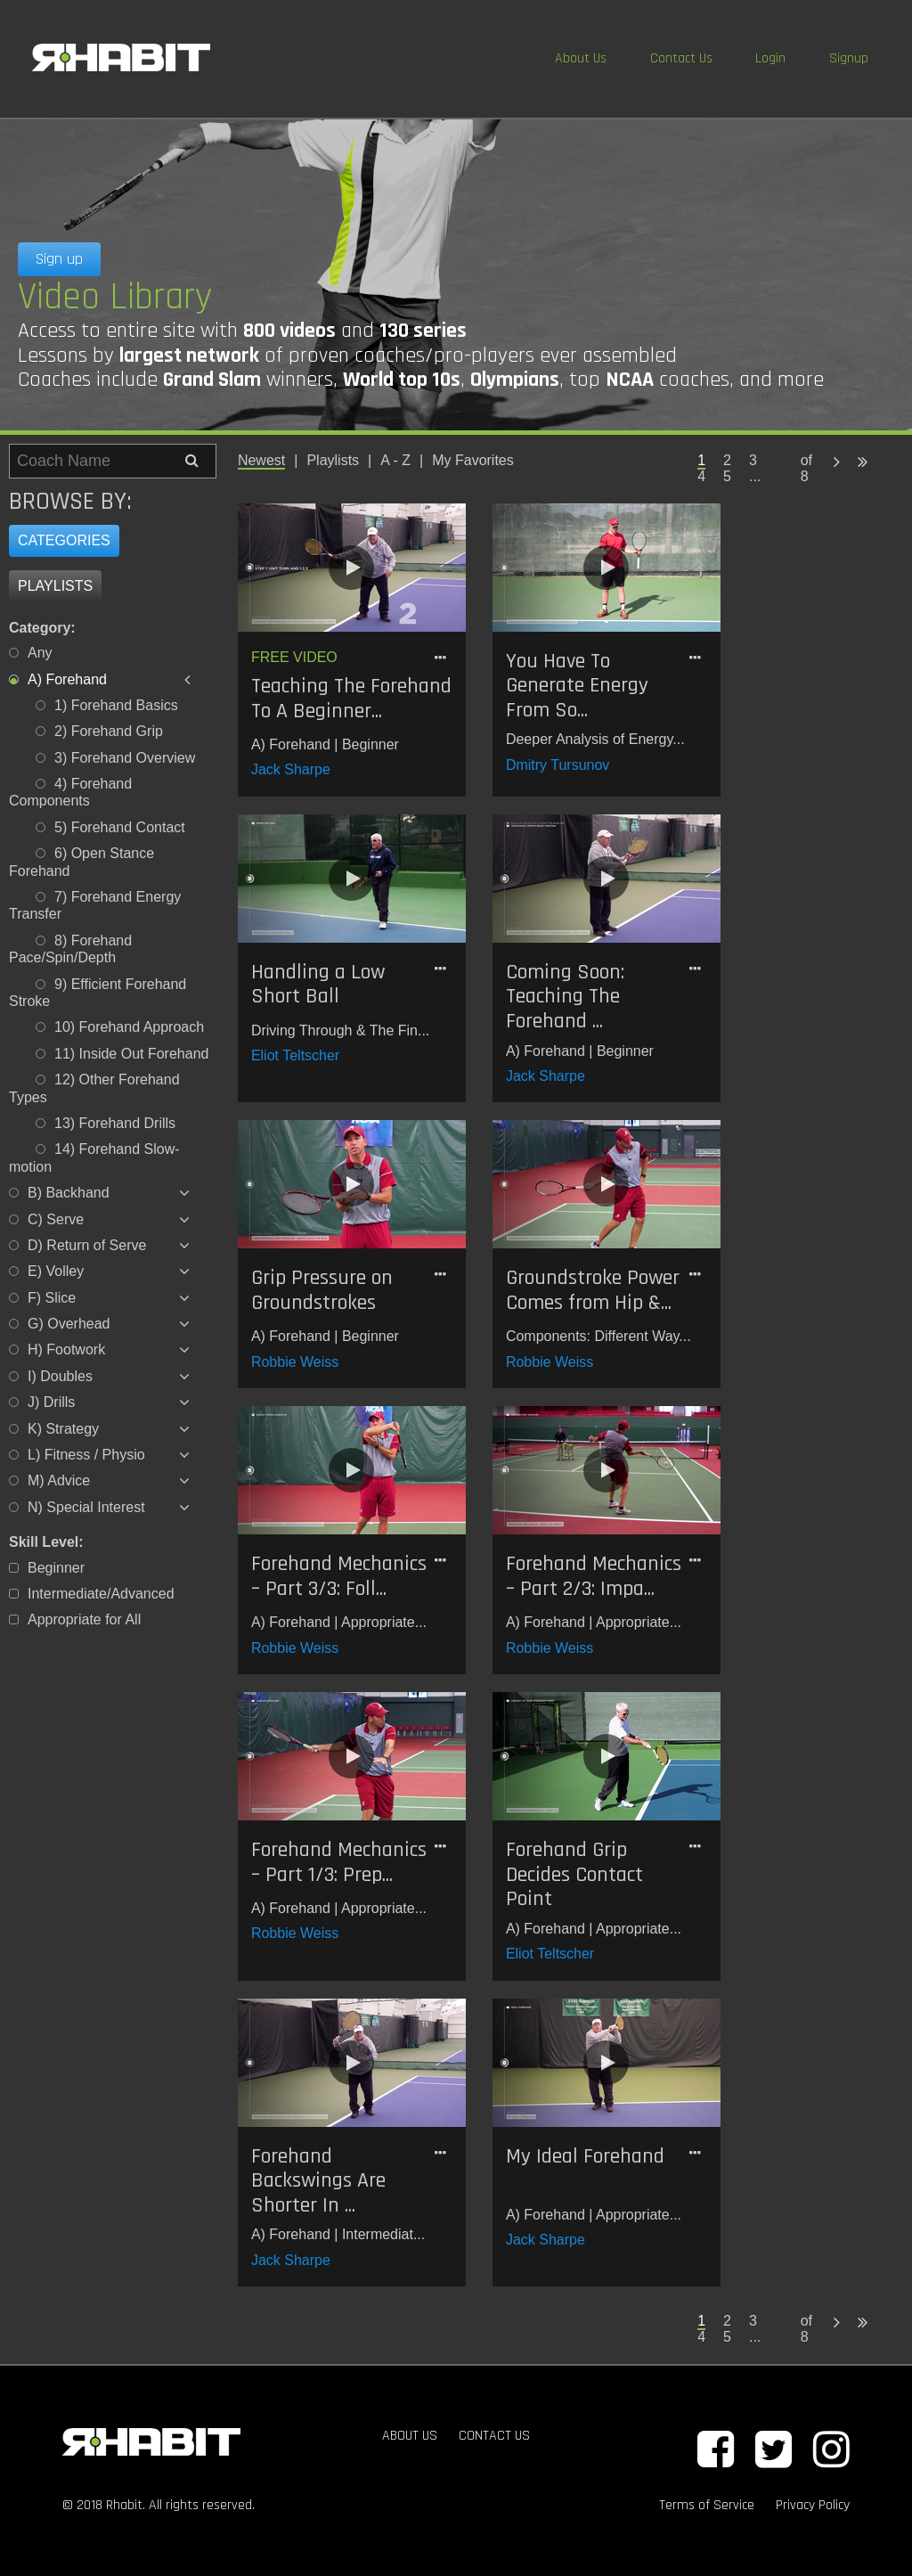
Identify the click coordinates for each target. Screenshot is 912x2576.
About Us (581, 58)
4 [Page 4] (701, 476)
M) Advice (59, 1480)
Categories (64, 540)
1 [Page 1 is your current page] (701, 460)
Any (40, 652)
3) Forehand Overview (124, 757)
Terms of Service (706, 2505)
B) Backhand (69, 1192)
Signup (848, 58)
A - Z (395, 460)
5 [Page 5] (727, 476)
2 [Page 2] (727, 460)
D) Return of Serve (87, 1245)
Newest (261, 460)
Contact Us (681, 58)
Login (770, 58)
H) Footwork (66, 1349)
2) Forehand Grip (108, 731)
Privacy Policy (813, 2505)
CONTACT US (494, 2435)
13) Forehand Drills (114, 1123)
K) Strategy (63, 1428)
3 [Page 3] (753, 460)
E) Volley (56, 1271)
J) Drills (51, 1402)
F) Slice (52, 1297)
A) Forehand (67, 679)
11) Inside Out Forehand (131, 1053)
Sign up (59, 259)
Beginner (56, 1567)
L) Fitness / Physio (86, 1454)
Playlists (55, 585)
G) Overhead (69, 1323)
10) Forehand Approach (129, 1026)
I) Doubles (60, 1376)
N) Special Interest (86, 1507)
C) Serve (56, 1219)
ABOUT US (409, 2435)
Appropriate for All (84, 1619)
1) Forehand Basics (116, 705)
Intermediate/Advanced (101, 1593)
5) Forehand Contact (119, 827)
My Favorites (473, 460)
